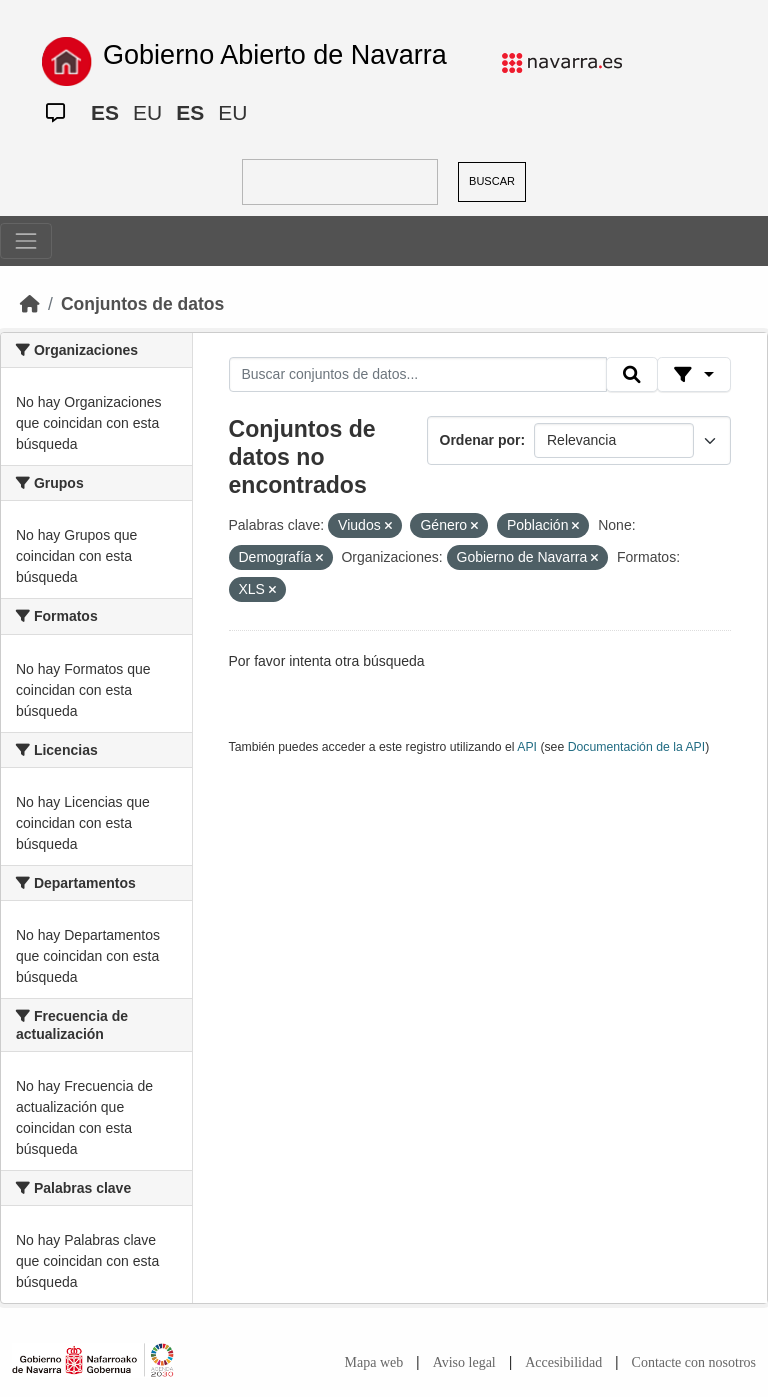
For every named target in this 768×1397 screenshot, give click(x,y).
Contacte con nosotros (694, 1362)
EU (147, 112)
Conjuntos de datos (142, 304)
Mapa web (374, 1362)
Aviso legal (464, 1362)
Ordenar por (480, 440)
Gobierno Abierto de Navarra (275, 55)
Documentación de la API (637, 747)
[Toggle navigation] (26, 241)
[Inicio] (30, 304)
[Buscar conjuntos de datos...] (418, 375)
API (527, 747)
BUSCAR (492, 181)
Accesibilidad (563, 1362)
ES (105, 112)
